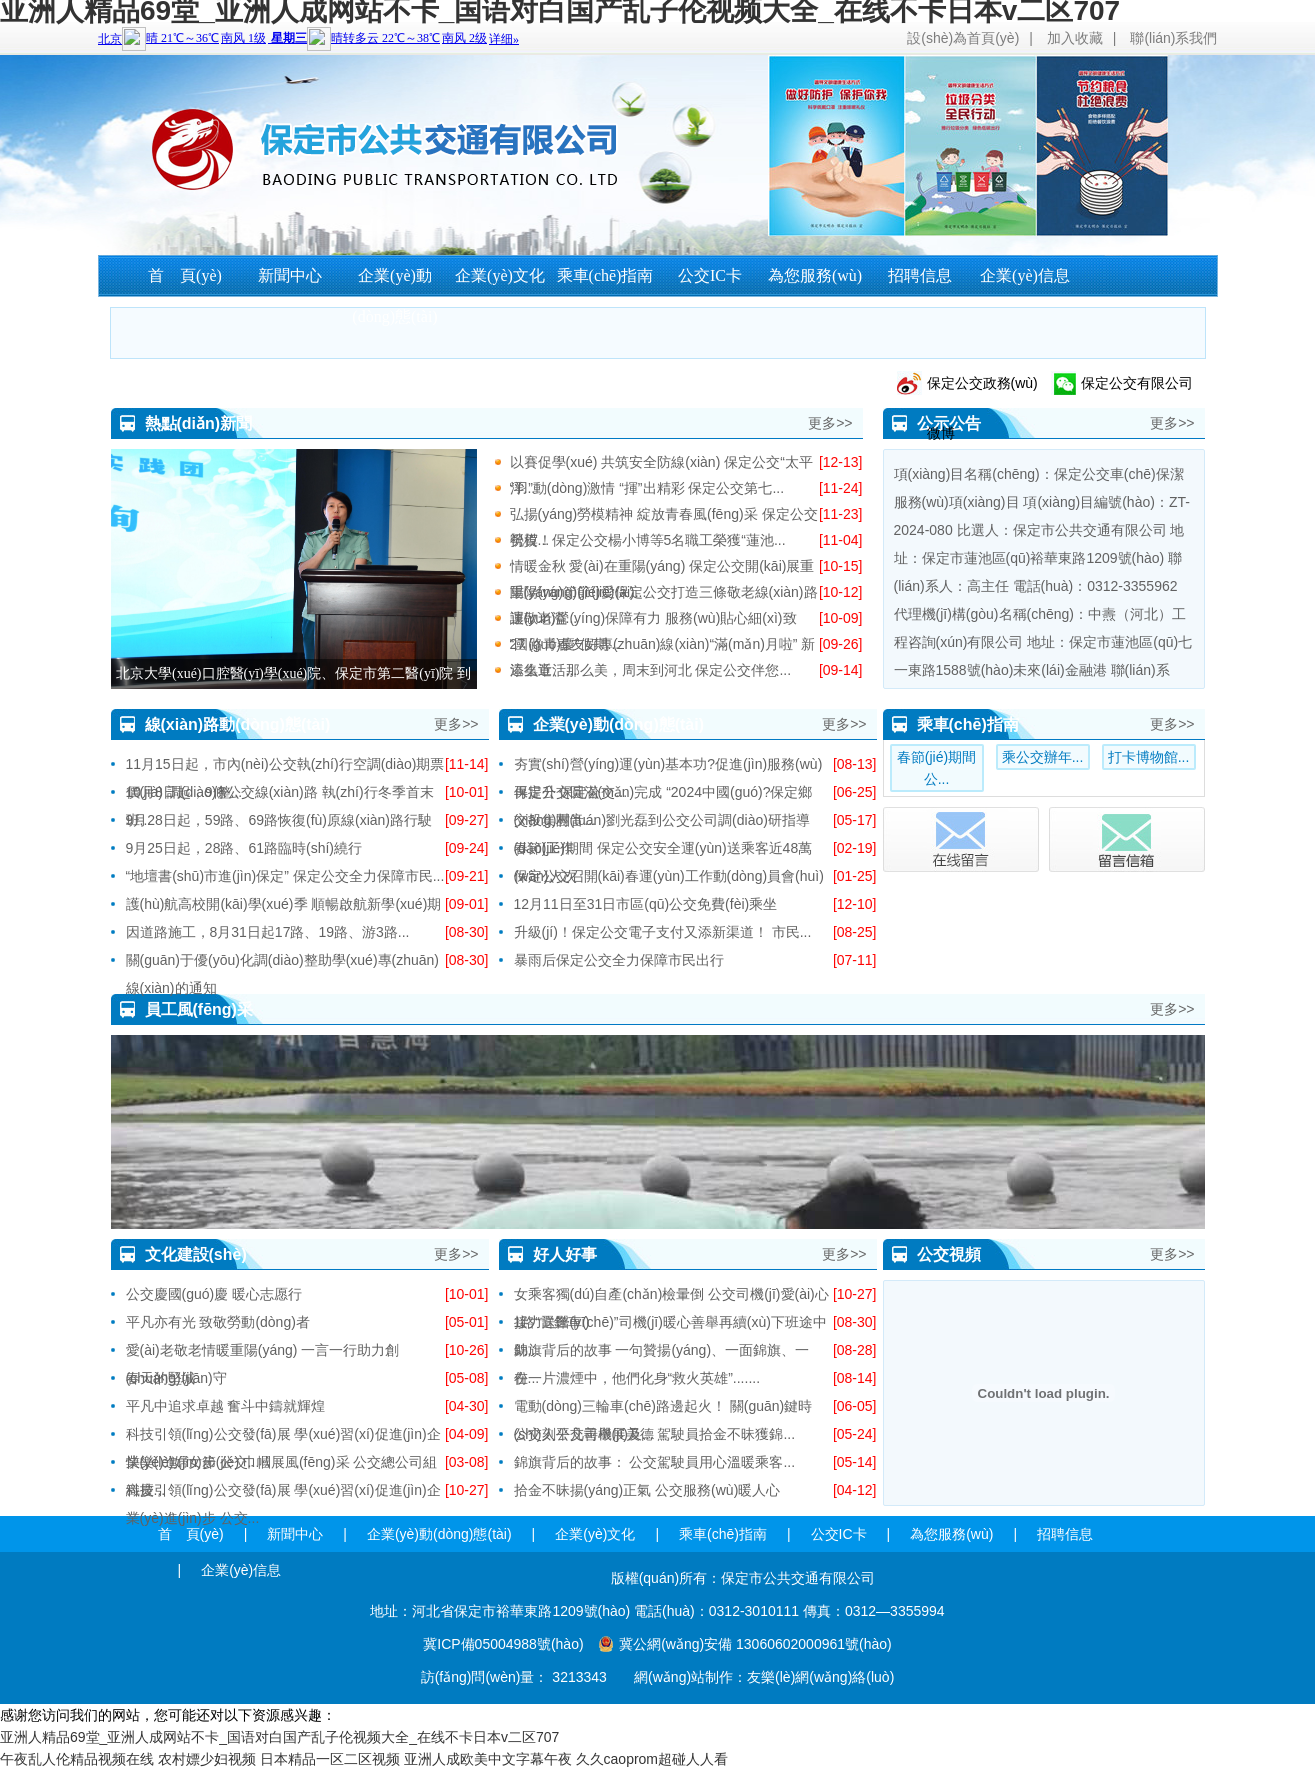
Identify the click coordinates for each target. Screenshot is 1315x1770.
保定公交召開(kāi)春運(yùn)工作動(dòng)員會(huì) (669, 876)
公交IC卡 (710, 275)
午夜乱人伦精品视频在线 (77, 1759)
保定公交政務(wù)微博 (982, 391)
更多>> (830, 423)
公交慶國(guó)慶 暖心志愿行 (214, 1294)
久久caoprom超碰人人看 (652, 1759)
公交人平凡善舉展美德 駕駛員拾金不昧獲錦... (655, 1434)
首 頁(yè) (185, 275)
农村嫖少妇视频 (207, 1759)
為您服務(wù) (815, 275)
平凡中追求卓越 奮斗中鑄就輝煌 (226, 1406)
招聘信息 (920, 275)
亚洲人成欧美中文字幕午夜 (488, 1759)
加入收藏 (1075, 38)
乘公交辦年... (1043, 757)
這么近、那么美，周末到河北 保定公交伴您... (651, 670)
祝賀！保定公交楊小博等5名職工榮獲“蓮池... (648, 540)
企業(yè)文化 (500, 275)
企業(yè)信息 (1025, 275)
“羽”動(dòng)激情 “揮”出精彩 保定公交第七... (647, 488)
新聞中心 (290, 275)
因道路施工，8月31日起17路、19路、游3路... (268, 932)
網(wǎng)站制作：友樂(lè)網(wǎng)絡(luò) (764, 1677)
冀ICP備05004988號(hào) (503, 1644)
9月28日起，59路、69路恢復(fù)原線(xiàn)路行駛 (279, 820)
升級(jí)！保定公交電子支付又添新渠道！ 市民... (663, 932)
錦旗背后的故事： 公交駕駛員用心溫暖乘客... (655, 1462)
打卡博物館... (1149, 757)
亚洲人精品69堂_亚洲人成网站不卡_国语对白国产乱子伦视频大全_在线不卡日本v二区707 (279, 1737)
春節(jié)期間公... (936, 768)
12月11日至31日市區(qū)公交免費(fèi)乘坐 (646, 904)
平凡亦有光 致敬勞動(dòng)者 (218, 1322)
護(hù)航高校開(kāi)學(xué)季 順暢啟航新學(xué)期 (284, 904)
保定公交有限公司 (1137, 383)
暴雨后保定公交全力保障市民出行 (619, 960)
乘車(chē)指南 (605, 275)
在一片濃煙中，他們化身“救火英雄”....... (637, 1378)
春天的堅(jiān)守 (176, 1378)
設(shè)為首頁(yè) (963, 38)
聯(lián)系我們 (1173, 38)
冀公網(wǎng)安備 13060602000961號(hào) (755, 1644)
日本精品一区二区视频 (330, 1759)
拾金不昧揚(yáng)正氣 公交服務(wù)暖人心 (647, 1490)
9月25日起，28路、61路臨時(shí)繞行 (244, 848)
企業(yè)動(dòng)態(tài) (394, 296)
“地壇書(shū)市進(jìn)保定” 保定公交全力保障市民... (285, 876)
